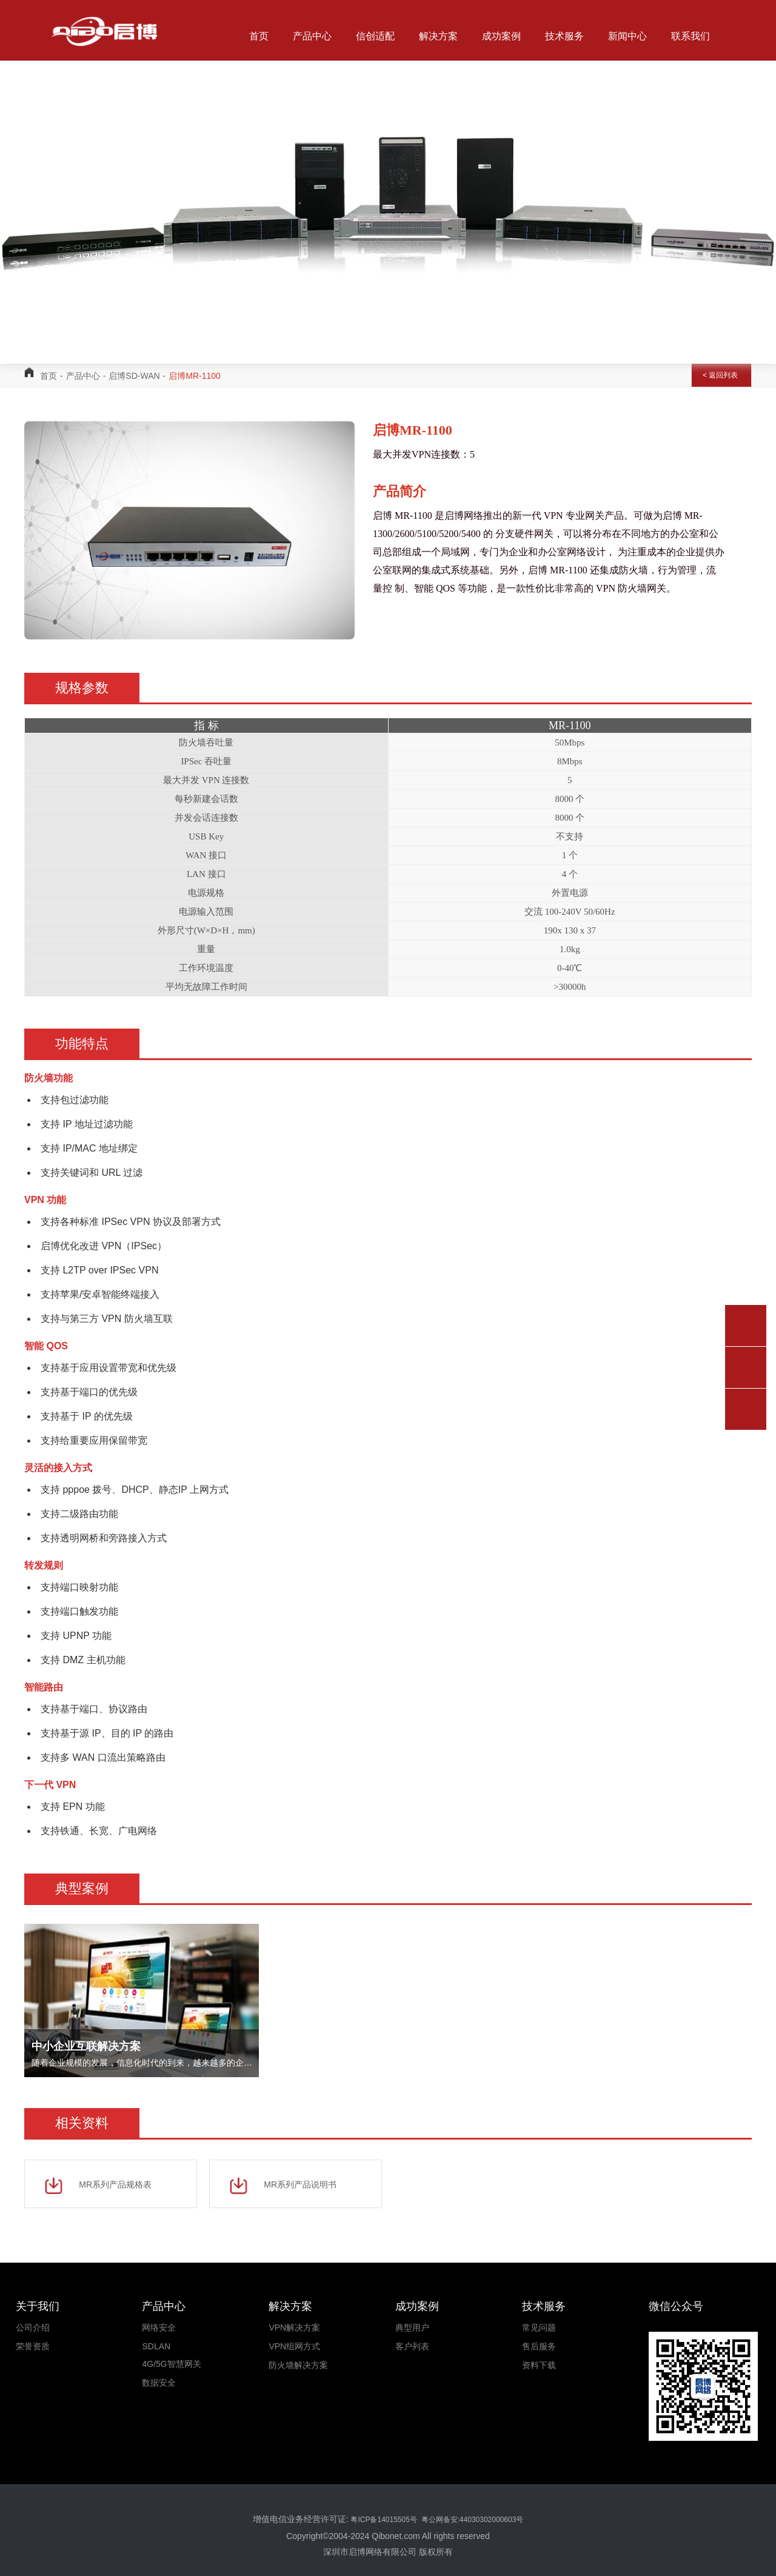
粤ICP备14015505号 (384, 2519)
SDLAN (156, 2346)
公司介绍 (33, 2327)
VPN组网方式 (294, 2346)
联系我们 (690, 36)
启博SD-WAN (134, 376)
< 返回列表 (720, 375)
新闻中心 (627, 36)
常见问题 (539, 2327)
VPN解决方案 (294, 2327)
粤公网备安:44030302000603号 (471, 2519)
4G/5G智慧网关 (171, 2364)
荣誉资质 (33, 2346)
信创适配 (375, 36)
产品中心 (312, 36)
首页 (259, 36)
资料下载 (539, 2365)
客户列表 (412, 2346)
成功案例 (501, 36)
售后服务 (539, 2346)
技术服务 (564, 36)
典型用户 (412, 2327)
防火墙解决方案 (298, 2365)
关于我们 (280, 109)
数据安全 (159, 2382)
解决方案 (438, 36)
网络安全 (159, 2327)
